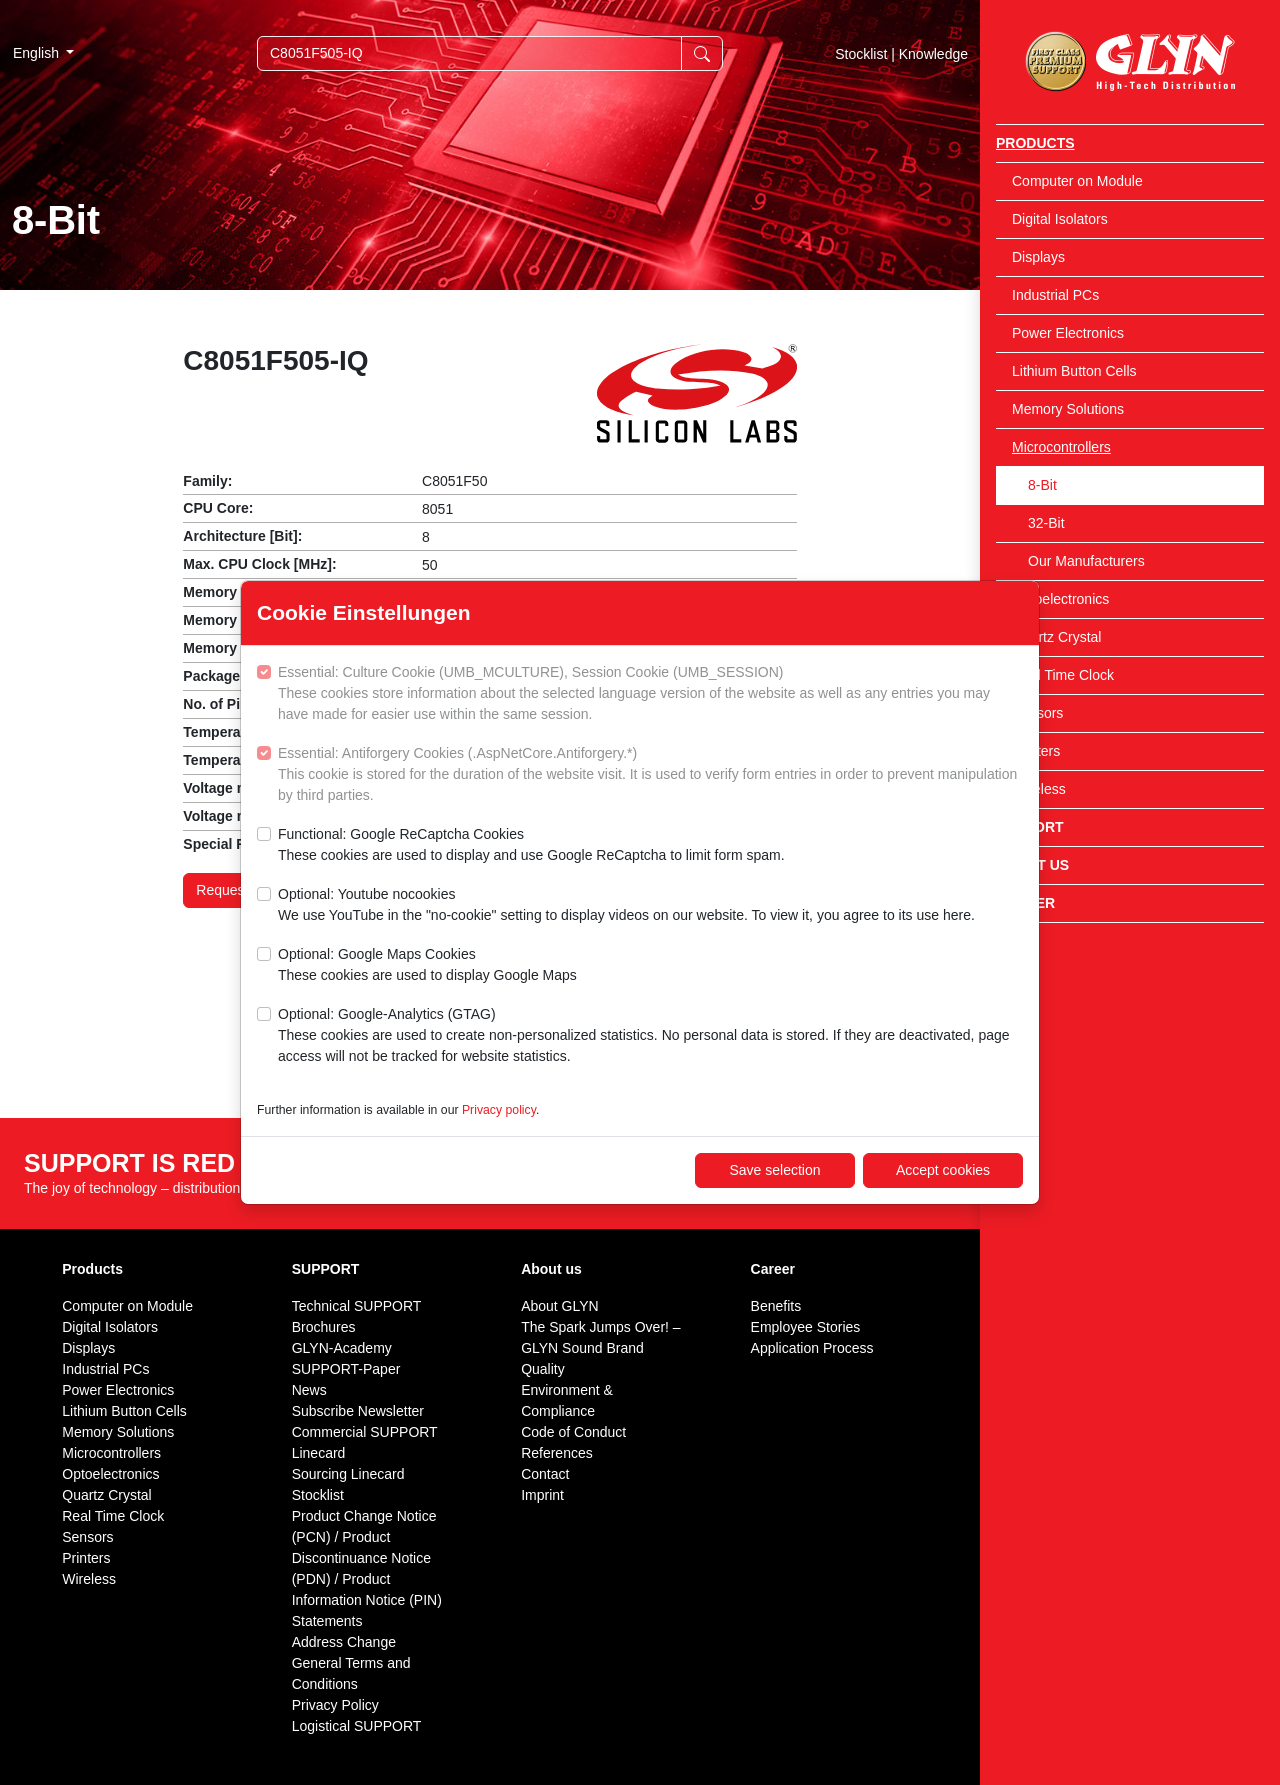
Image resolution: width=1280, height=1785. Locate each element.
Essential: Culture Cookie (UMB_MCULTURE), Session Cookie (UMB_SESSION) (650, 694)
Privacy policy (499, 1110)
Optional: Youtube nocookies (626, 906)
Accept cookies (943, 1170)
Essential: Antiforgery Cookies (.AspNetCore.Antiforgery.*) (650, 775)
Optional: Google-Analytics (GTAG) (650, 1036)
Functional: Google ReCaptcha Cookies (531, 846)
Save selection (774, 1170)
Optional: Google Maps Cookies (427, 966)
